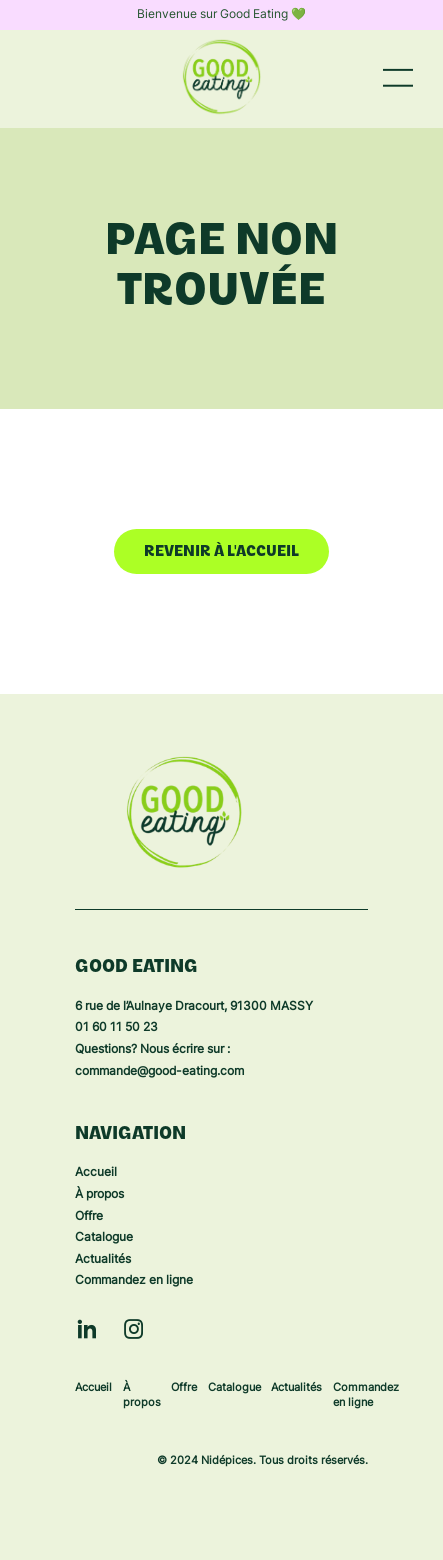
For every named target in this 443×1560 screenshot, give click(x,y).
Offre (89, 1217)
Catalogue (104, 1238)
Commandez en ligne (134, 1281)
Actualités (103, 1260)
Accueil (96, 1173)
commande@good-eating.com (159, 1072)
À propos (99, 1195)
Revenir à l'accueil (221, 552)
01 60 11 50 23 (116, 1028)
